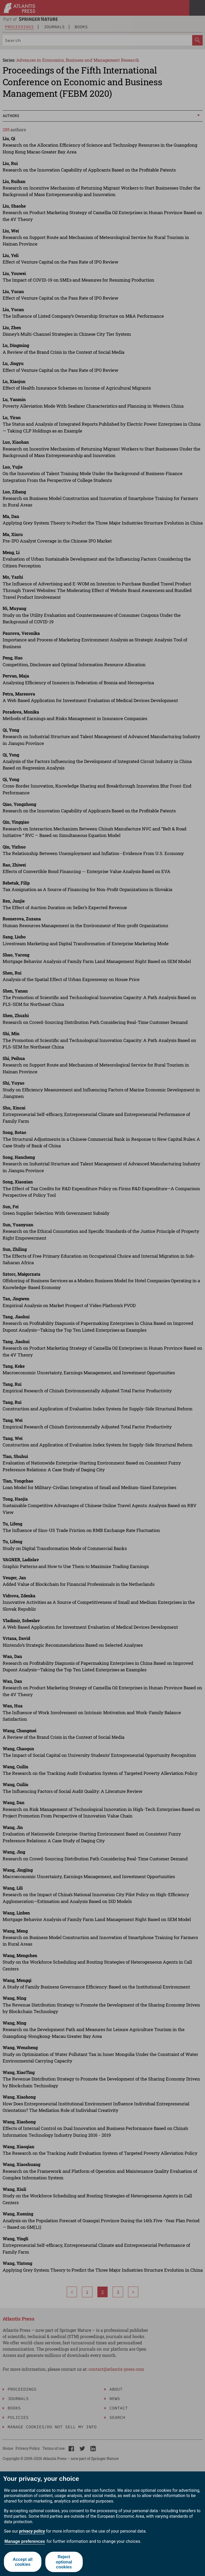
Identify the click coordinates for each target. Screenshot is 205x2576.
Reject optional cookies (64, 2562)
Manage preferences (24, 2541)
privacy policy (32, 2531)
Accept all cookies (22, 2562)
